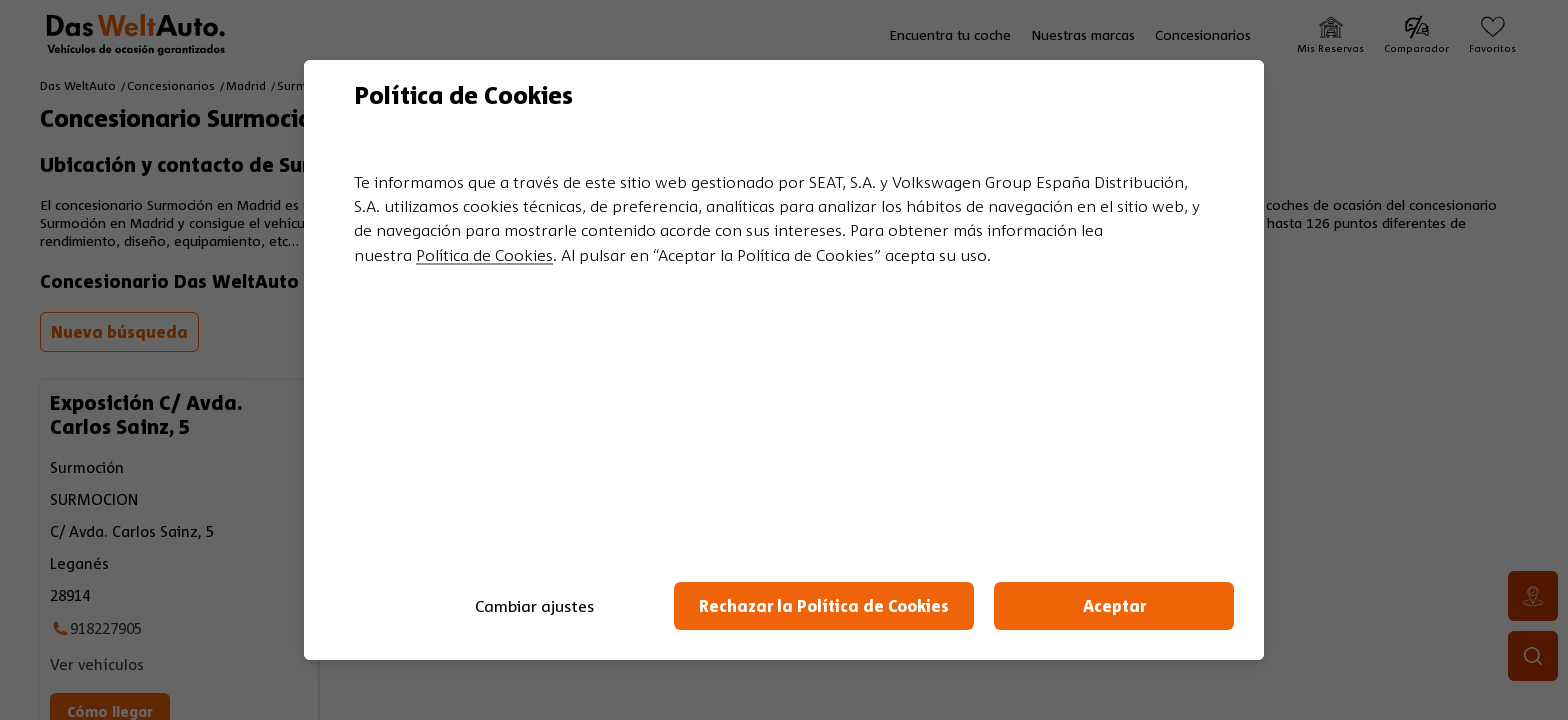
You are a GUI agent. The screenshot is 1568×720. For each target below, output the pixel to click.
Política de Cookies (484, 255)
